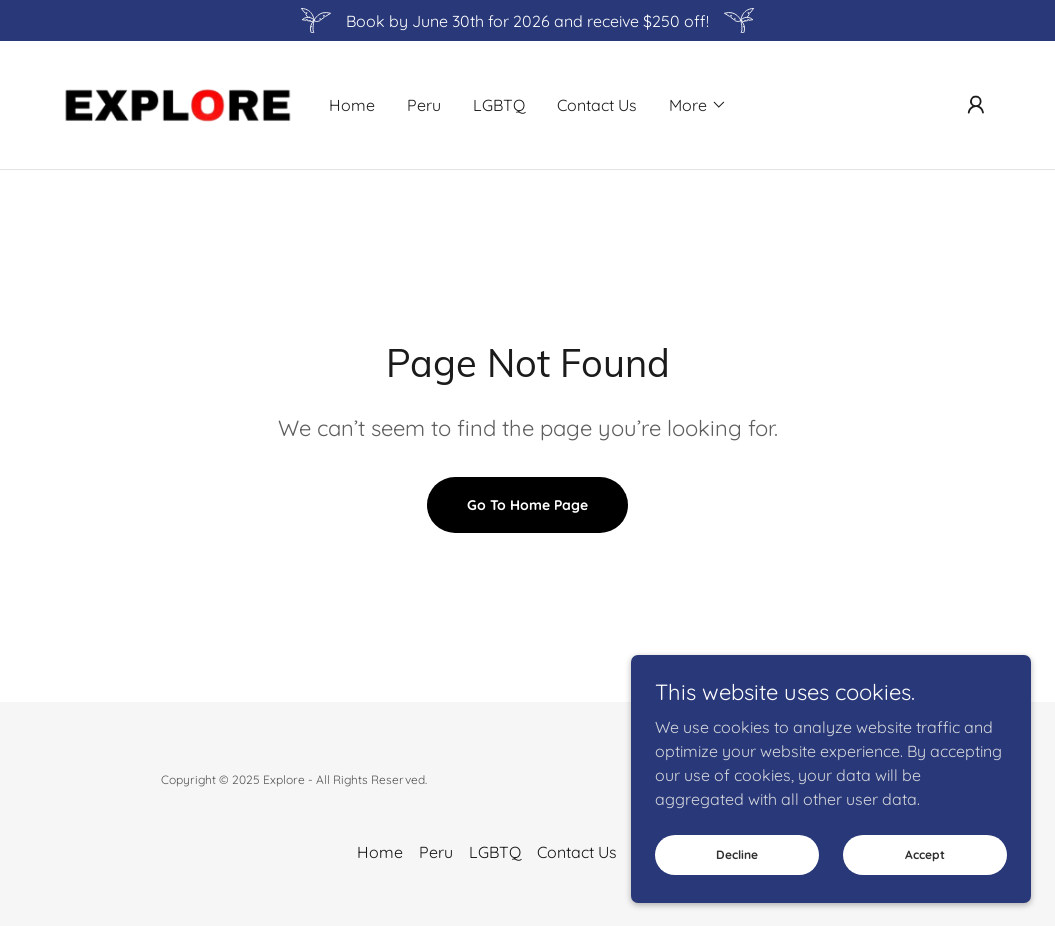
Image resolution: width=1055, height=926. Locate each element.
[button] (698, 105)
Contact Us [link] (597, 105)
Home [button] (380, 852)
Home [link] (352, 105)
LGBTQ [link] (499, 105)
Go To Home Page (527, 505)
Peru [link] (424, 105)
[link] (177, 103)
